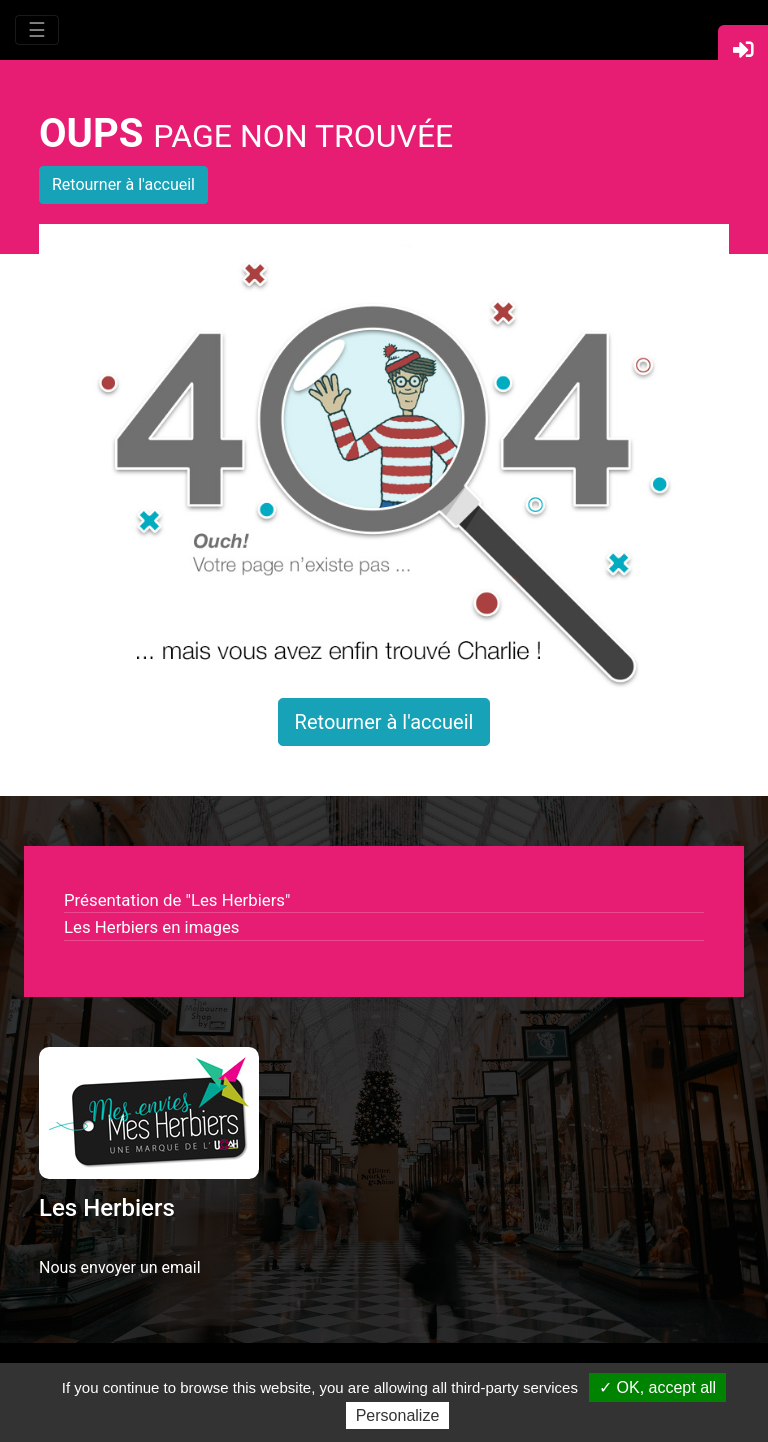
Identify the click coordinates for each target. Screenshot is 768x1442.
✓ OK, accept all (657, 1387)
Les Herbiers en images (151, 927)
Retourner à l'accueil (123, 184)
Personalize (398, 1415)
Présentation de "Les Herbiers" (177, 900)
